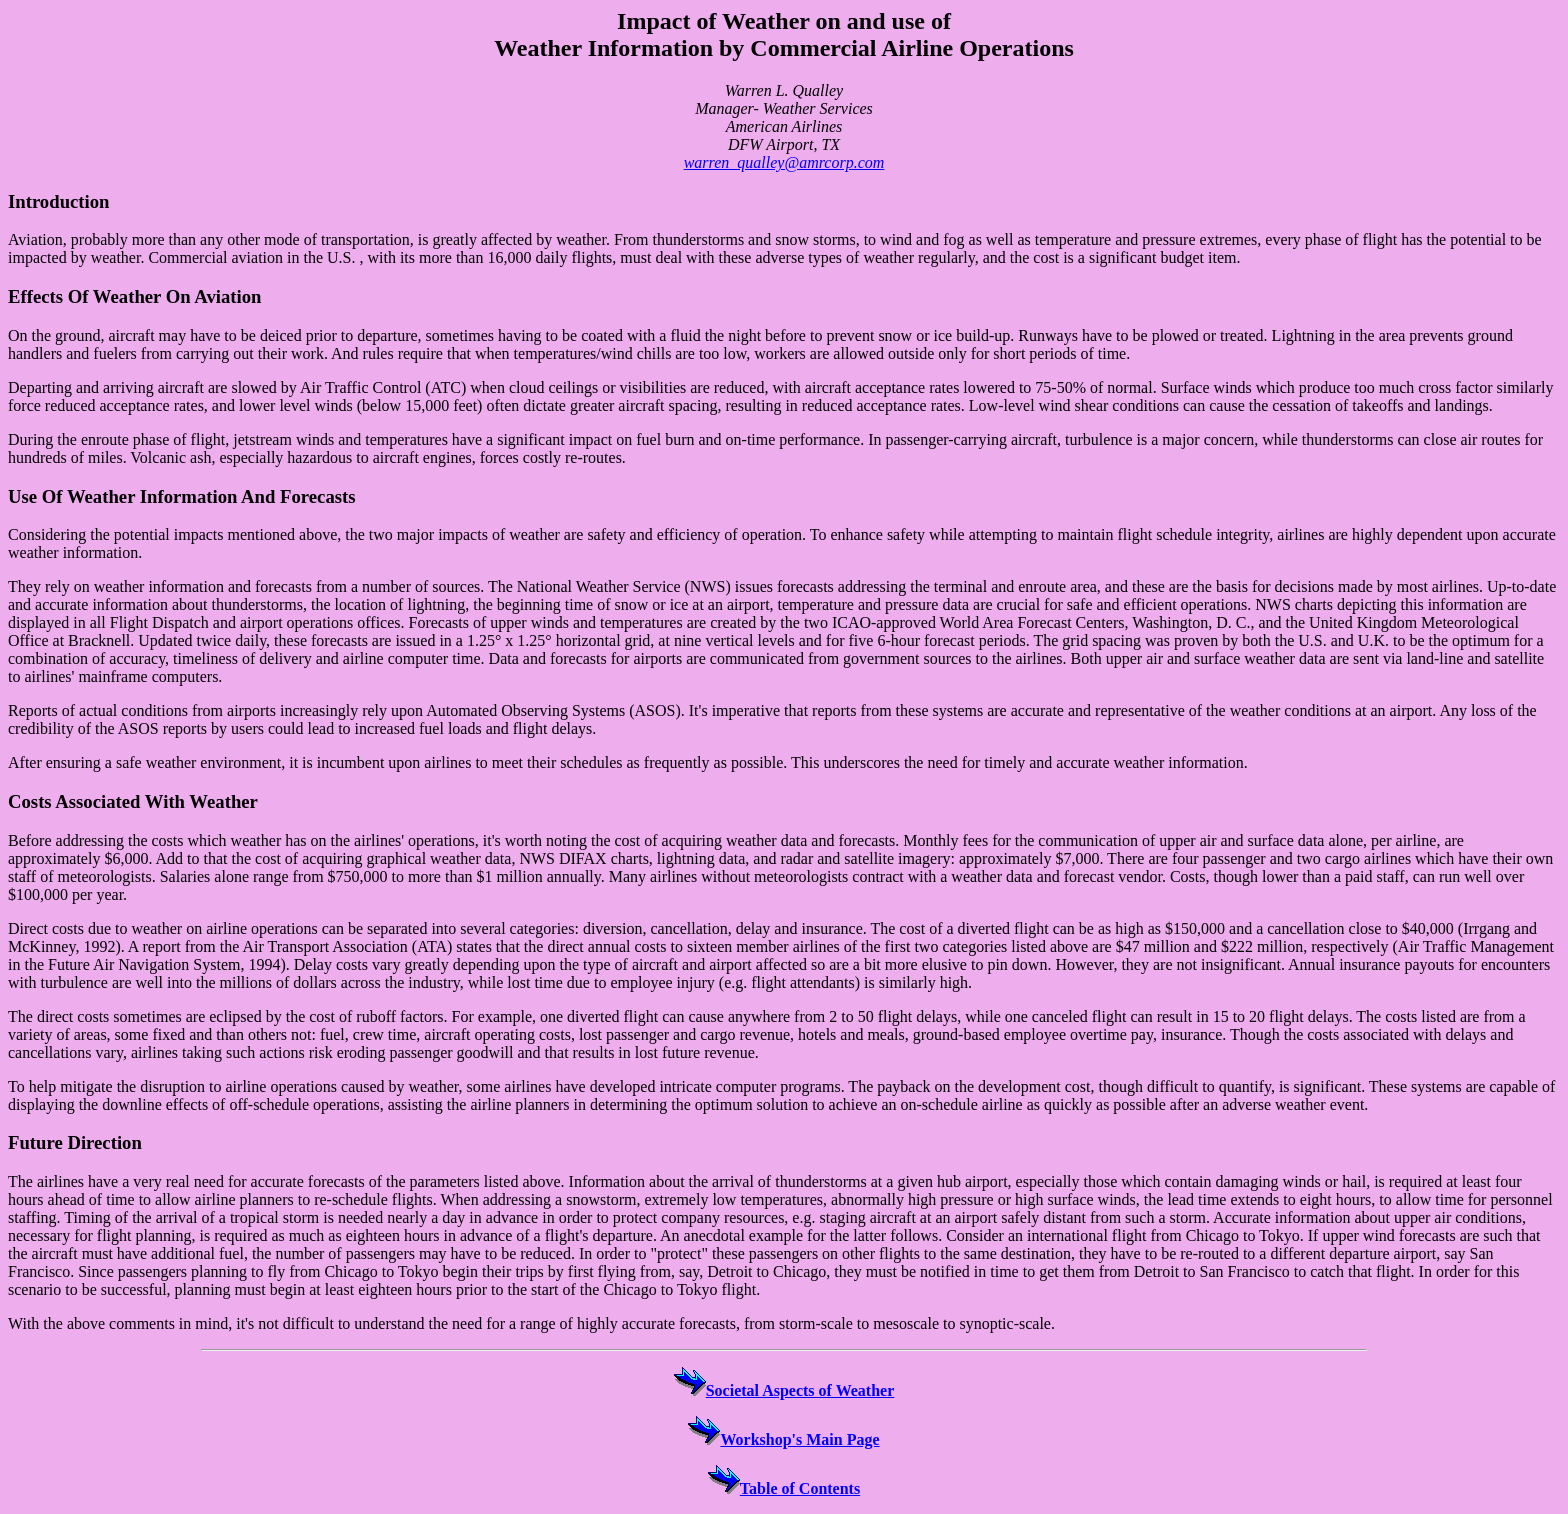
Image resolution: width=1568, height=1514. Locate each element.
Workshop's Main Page (783, 1439)
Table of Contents (784, 1488)
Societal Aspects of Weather (784, 1390)
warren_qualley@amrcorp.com (784, 162)
